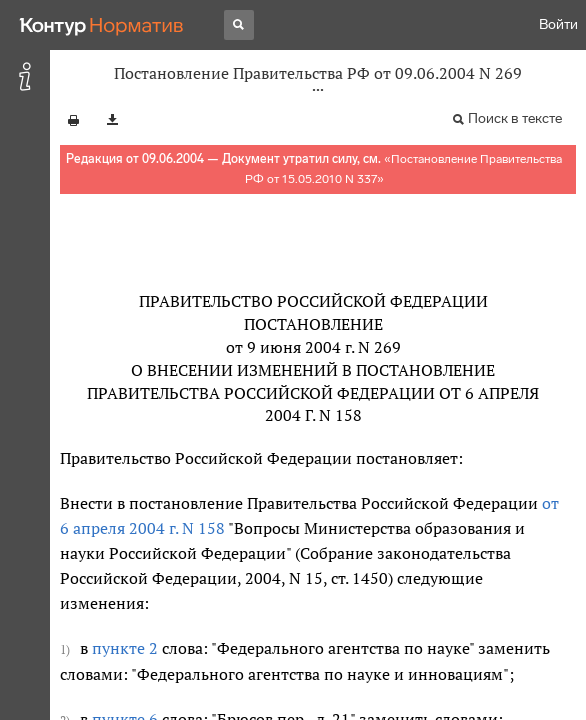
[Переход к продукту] (102, 25)
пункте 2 (125, 648)
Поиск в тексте (515, 118)
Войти (558, 24)
